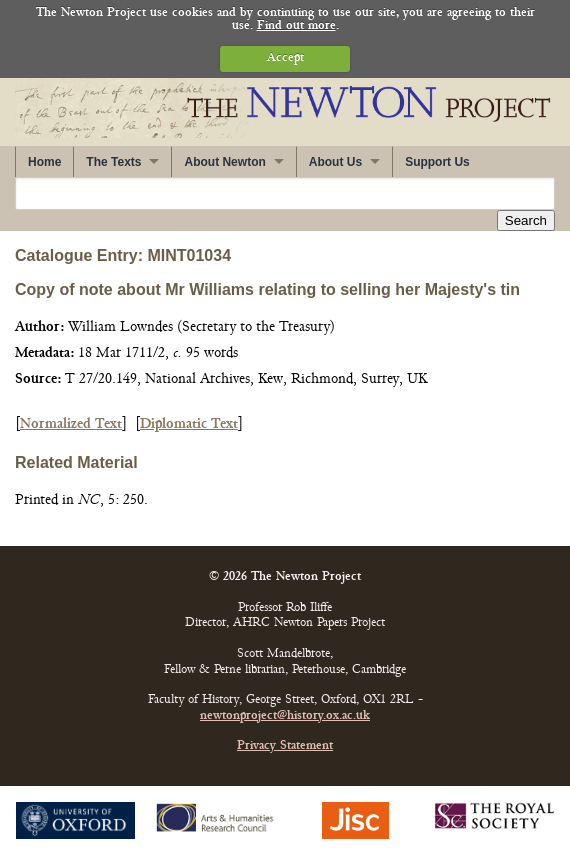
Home (44, 162)
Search (526, 220)
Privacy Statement (285, 746)
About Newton (224, 162)
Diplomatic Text (189, 424)
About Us (335, 162)
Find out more (296, 26)
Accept (285, 58)
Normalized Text (71, 424)
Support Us (437, 162)
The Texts (113, 162)
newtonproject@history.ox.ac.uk (285, 716)
